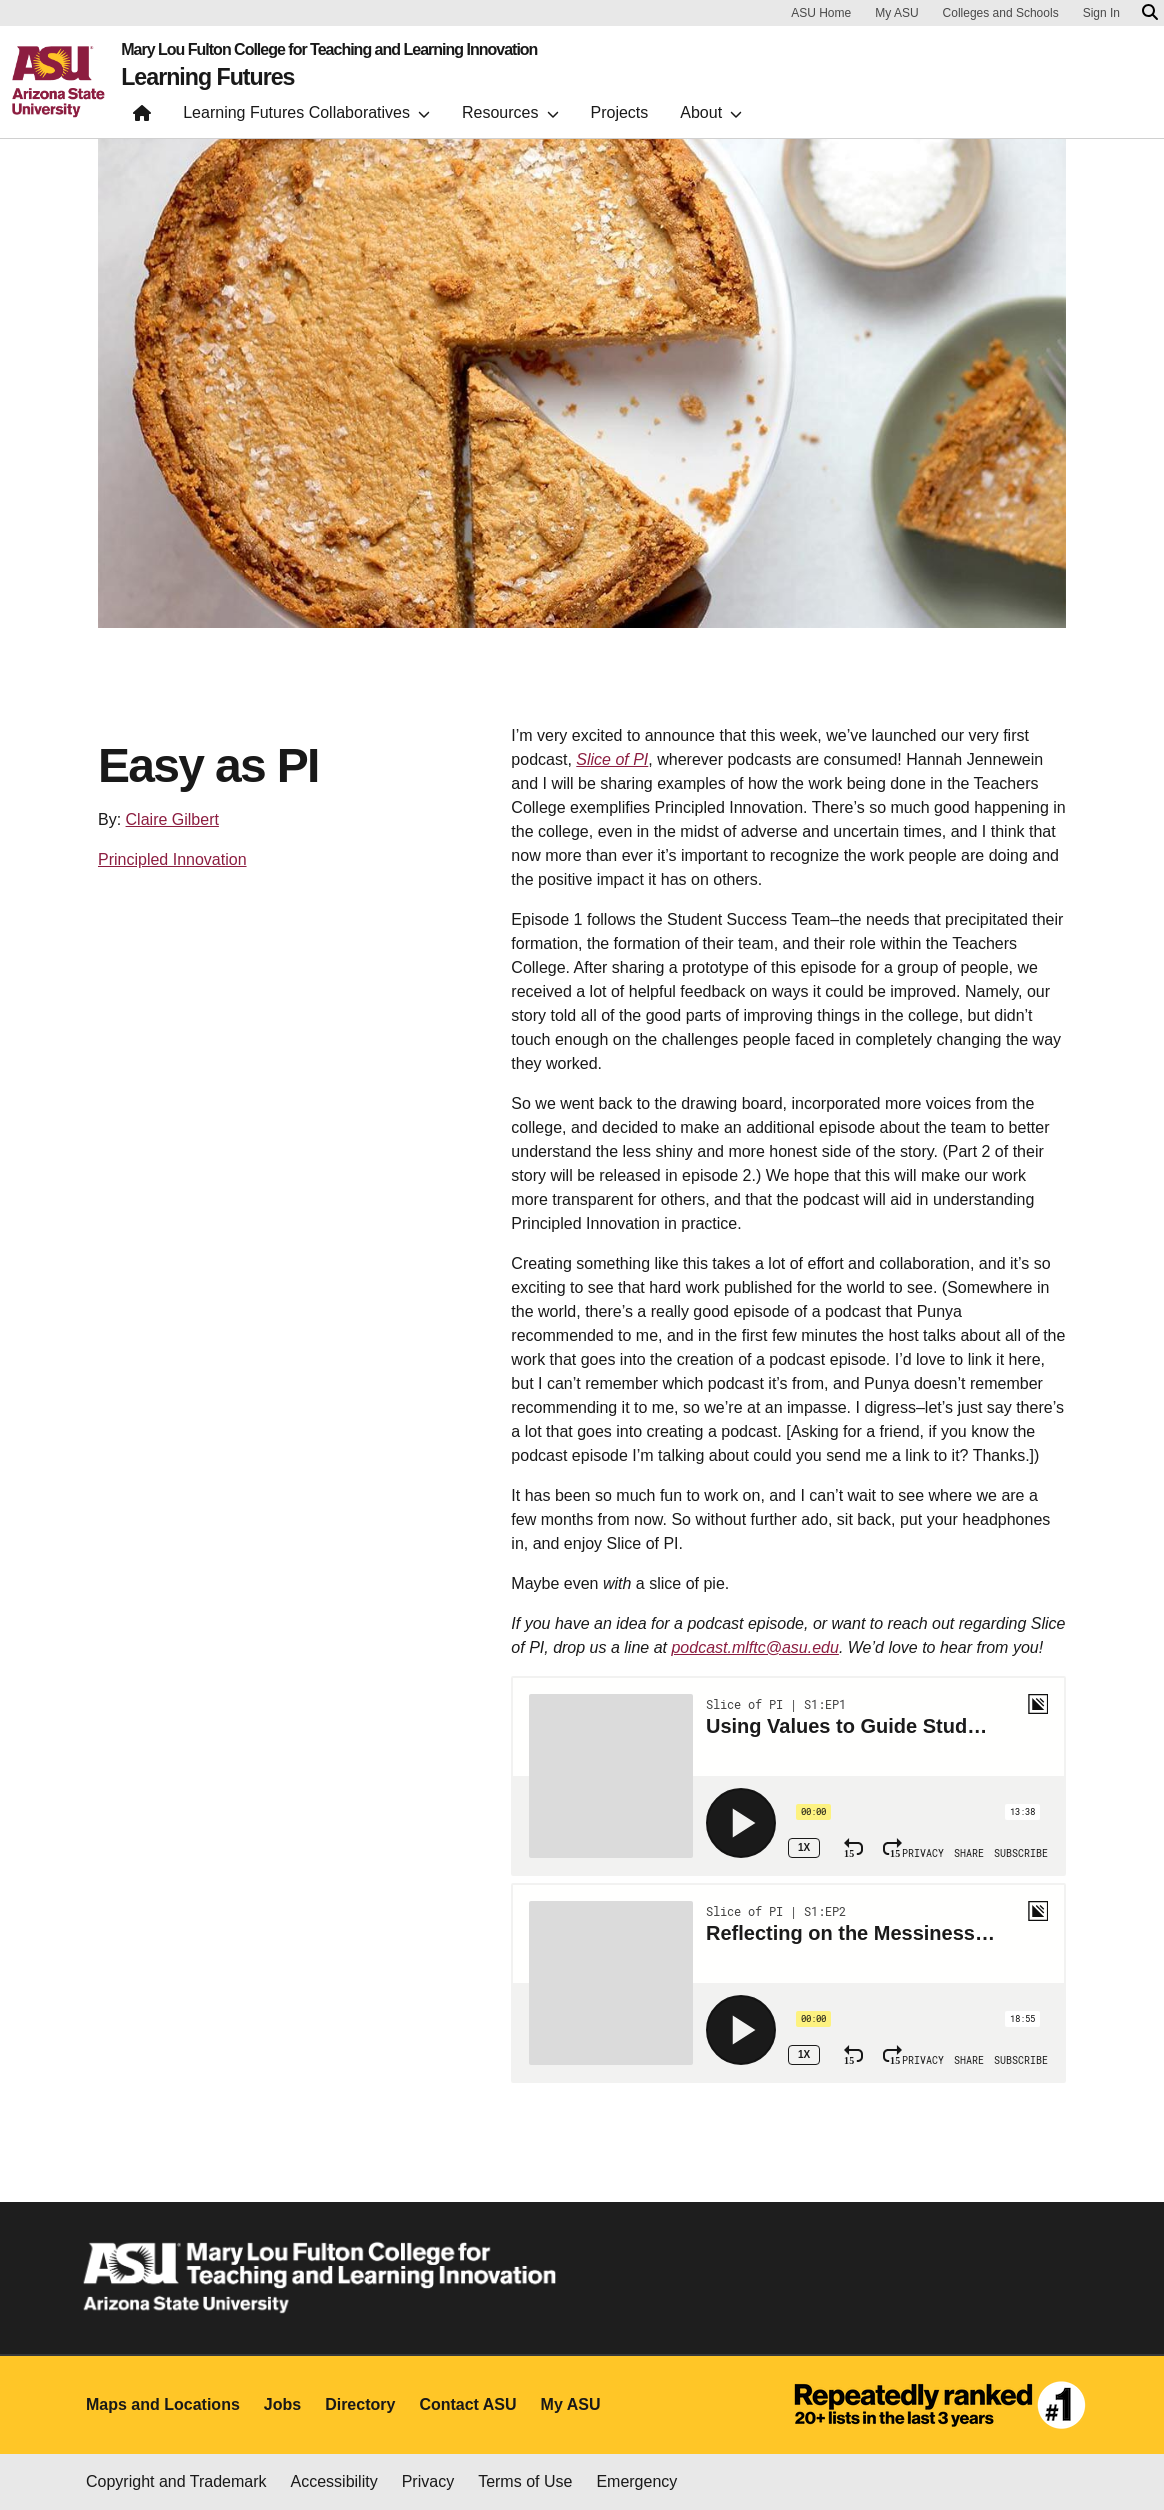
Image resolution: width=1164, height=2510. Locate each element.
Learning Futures (211, 78)
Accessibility (334, 2481)
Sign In (1101, 13)
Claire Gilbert (172, 819)
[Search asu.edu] (1150, 13)
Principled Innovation (172, 859)
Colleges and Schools (1001, 13)
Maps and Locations (163, 2404)
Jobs (282, 2404)
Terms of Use (525, 2481)
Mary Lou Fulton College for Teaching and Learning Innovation (329, 50)
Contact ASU (467, 2404)
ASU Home (821, 13)
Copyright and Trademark (176, 2481)
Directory (360, 2404)
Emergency (636, 2481)
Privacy (428, 2481)
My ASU (896, 13)
